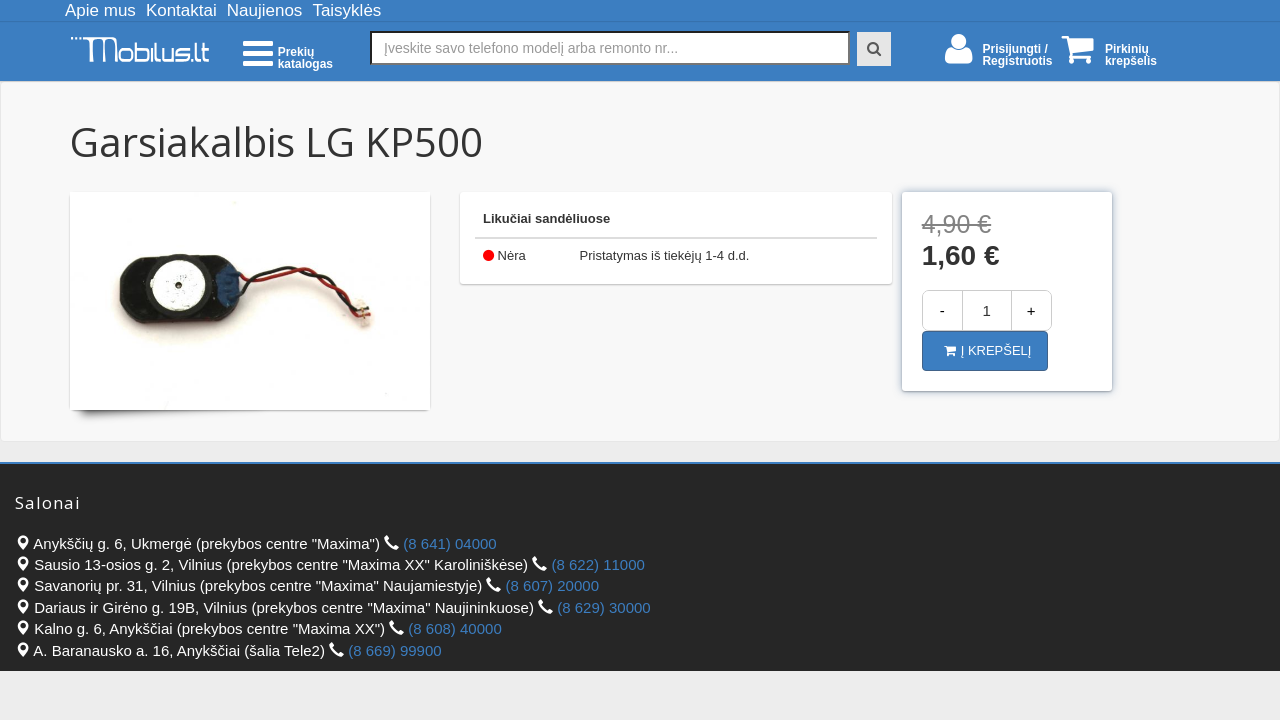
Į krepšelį (988, 350)
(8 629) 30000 (603, 607)
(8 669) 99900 (394, 650)
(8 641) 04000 (449, 543)
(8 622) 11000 (597, 564)
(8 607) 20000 (552, 585)
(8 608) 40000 (454, 628)
